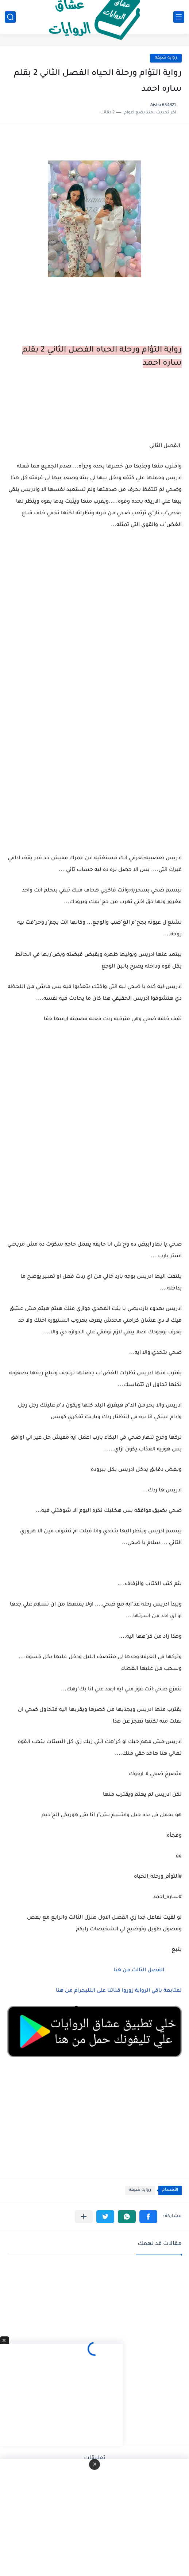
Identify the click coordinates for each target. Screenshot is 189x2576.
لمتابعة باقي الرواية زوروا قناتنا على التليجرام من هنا (119, 1991)
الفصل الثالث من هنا (142, 1971)
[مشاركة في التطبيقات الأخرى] (84, 2216)
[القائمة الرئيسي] (178, 17)
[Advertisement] (94, 752)
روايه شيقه (166, 58)
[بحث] (10, 17)
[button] (148, 2216)
